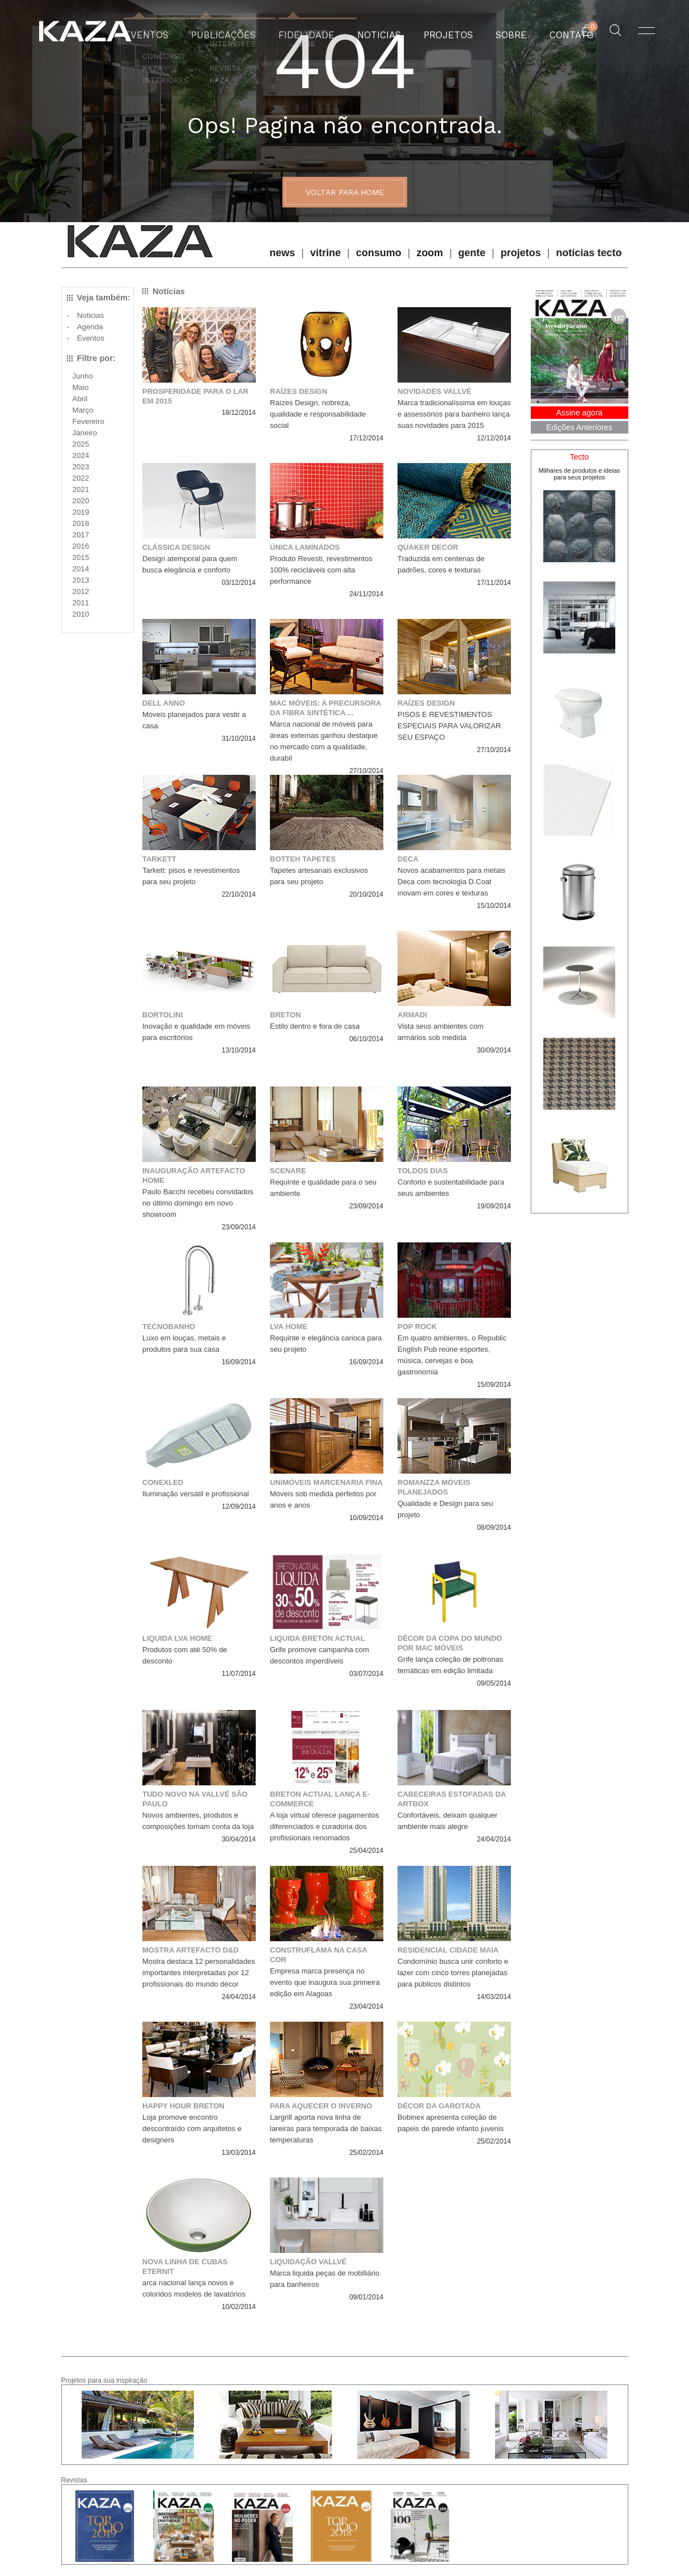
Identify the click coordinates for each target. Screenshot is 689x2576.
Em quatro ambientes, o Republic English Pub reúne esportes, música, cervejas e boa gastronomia (452, 1355)
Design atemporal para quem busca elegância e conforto (190, 564)
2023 (81, 466)
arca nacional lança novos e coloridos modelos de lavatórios (194, 2288)
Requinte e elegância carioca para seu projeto (326, 1343)
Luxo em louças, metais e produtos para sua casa (184, 1343)
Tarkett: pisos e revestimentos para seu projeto (191, 876)
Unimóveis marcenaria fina (326, 1482)
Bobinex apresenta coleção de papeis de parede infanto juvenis (451, 2123)
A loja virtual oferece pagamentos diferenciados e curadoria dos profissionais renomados (324, 1826)
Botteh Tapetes (303, 859)
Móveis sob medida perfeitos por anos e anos (323, 1499)
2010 (81, 614)
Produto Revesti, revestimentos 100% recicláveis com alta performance (321, 569)
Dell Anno (163, 703)
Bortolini (162, 1015)
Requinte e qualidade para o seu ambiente (323, 1188)
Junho (83, 376)
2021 (81, 489)
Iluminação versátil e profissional (195, 1493)
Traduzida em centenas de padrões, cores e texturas (441, 564)
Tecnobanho (168, 1326)
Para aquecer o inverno (321, 2106)
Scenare (288, 1170)
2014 (81, 569)
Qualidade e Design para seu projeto (445, 1509)
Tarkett (159, 859)
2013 (81, 580)
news (282, 252)
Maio (81, 387)
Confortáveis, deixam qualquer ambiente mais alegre (447, 1821)
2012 (81, 591)
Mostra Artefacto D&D (190, 1950)
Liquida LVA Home (177, 1638)
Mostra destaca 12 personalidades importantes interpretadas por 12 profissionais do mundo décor (198, 1972)
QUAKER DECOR (428, 547)
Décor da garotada (439, 2106)
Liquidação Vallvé (308, 2261)
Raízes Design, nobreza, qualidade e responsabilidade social (318, 414)
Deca (408, 859)
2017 (81, 535)
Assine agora (579, 412)
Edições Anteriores (579, 427)
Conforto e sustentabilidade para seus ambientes (451, 1188)
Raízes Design (298, 391)
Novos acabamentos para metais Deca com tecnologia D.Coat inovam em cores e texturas (451, 881)
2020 (81, 500)
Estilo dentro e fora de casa (315, 1026)
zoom (429, 252)
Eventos (90, 338)
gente (471, 252)
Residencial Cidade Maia (448, 1950)
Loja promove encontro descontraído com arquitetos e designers (192, 2128)
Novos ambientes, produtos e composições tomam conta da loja (198, 1821)
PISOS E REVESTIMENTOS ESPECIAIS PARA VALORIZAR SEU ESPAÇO (449, 725)
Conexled (162, 1482)
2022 (81, 478)
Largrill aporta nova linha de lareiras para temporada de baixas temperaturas (326, 2128)
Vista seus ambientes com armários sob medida (441, 1032)
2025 (81, 444)
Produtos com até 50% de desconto (184, 1655)
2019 (81, 512)
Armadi (412, 1015)
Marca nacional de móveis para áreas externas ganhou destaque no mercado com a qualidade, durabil (324, 741)
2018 (81, 523)
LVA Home (288, 1326)
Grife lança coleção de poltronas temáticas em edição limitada (450, 1665)
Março (83, 410)
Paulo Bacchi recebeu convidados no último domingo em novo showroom (197, 1203)
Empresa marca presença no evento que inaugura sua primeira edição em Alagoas (325, 1982)
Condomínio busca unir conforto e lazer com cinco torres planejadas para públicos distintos (453, 1972)
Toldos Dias (423, 1170)
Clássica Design (176, 547)
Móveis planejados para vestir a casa (194, 720)
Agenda (90, 326)
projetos (521, 252)
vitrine (325, 252)
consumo (378, 252)
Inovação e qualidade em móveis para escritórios (196, 1032)
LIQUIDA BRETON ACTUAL (317, 1638)
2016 (81, 546)
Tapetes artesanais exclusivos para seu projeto (319, 876)
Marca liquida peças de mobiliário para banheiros (324, 2279)
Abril (80, 398)
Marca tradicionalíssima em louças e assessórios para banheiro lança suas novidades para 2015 (454, 414)
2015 (81, 557)
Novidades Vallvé (434, 391)
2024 (81, 455)
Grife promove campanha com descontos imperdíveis (319, 1655)
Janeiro (85, 432)
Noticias (90, 315)
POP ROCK (417, 1326)
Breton (285, 1015)
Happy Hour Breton (183, 2106)
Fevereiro (88, 421)
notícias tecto (589, 252)
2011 (81, 603)
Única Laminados (305, 547)
